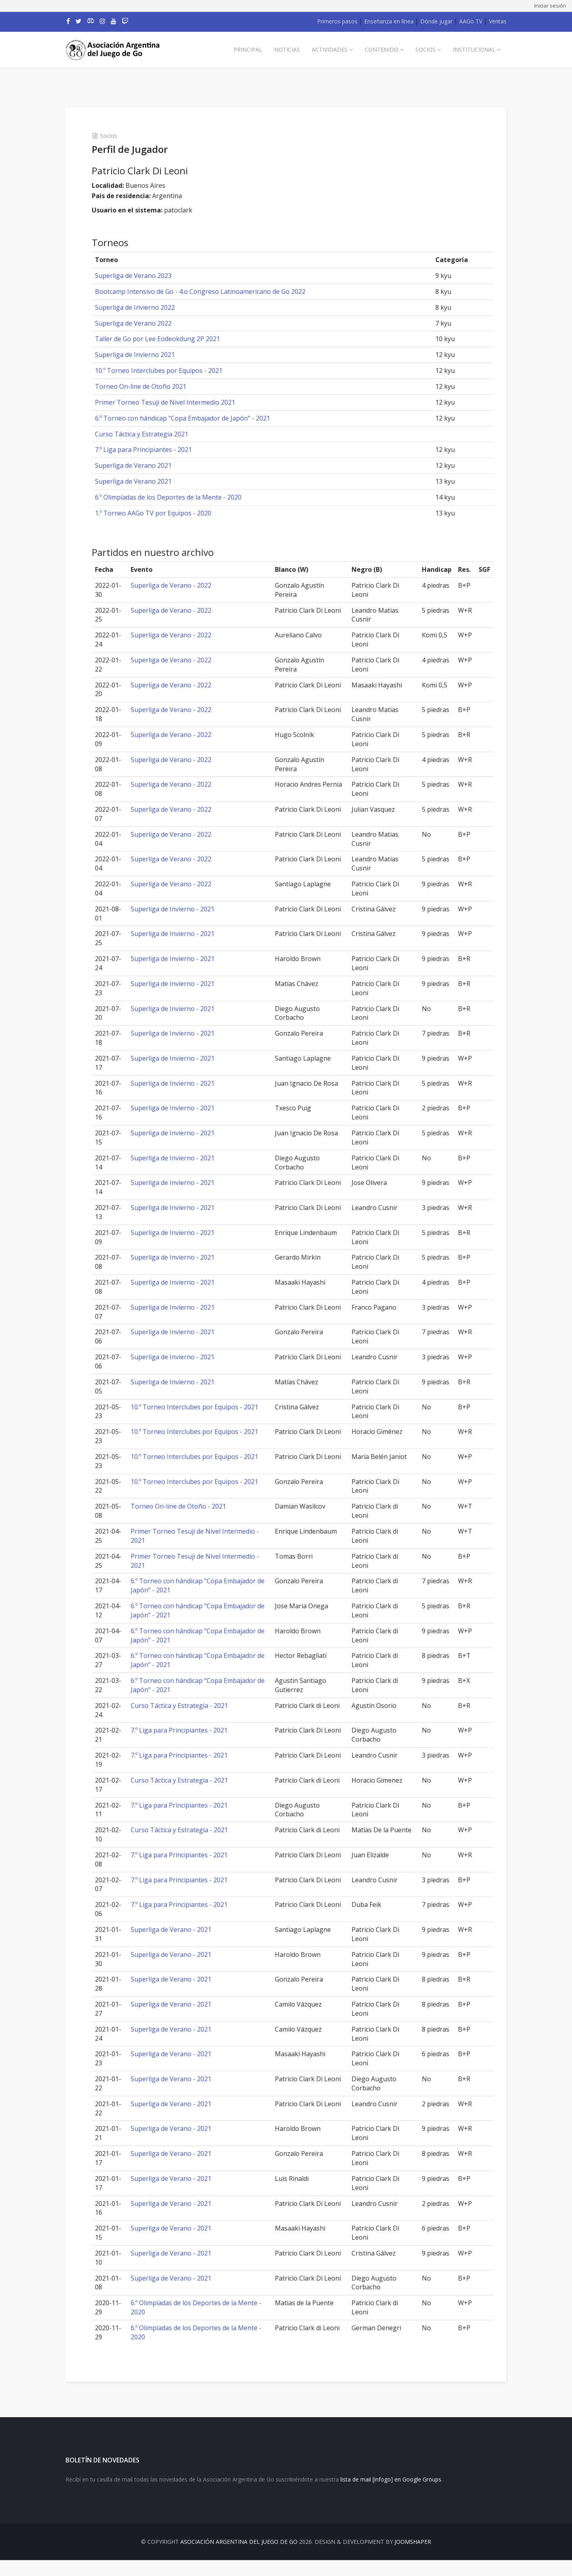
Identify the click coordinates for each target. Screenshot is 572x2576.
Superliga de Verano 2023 (148, 275)
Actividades (330, 49)
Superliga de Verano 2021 (148, 465)
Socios (425, 49)
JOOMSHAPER (412, 2557)
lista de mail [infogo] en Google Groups (390, 2495)
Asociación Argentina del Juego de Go (239, 2557)
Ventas (497, 21)
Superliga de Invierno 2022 (149, 307)
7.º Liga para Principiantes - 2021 (158, 449)
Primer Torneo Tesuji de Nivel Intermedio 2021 (180, 402)
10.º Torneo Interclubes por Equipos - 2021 (173, 370)
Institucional (474, 49)
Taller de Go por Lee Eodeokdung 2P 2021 (172, 338)
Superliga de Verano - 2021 (183, 1929)
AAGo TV (470, 21)
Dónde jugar (436, 21)
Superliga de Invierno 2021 (149, 354)
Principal (248, 49)
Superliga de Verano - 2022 (183, 585)
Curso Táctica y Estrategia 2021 (156, 434)
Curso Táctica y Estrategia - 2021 (191, 1705)
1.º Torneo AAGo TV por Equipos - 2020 (168, 513)
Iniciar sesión (550, 5)
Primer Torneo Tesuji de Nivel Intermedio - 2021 (188, 1536)
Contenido (381, 49)
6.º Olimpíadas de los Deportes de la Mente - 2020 (183, 497)
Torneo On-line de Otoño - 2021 (190, 1506)
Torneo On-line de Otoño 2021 (155, 386)
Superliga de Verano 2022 (148, 323)
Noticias (287, 49)
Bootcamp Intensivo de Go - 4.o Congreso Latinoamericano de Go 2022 (215, 291)
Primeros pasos (337, 21)
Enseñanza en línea (389, 21)
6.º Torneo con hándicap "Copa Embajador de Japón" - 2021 (197, 418)
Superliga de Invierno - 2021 (185, 909)
